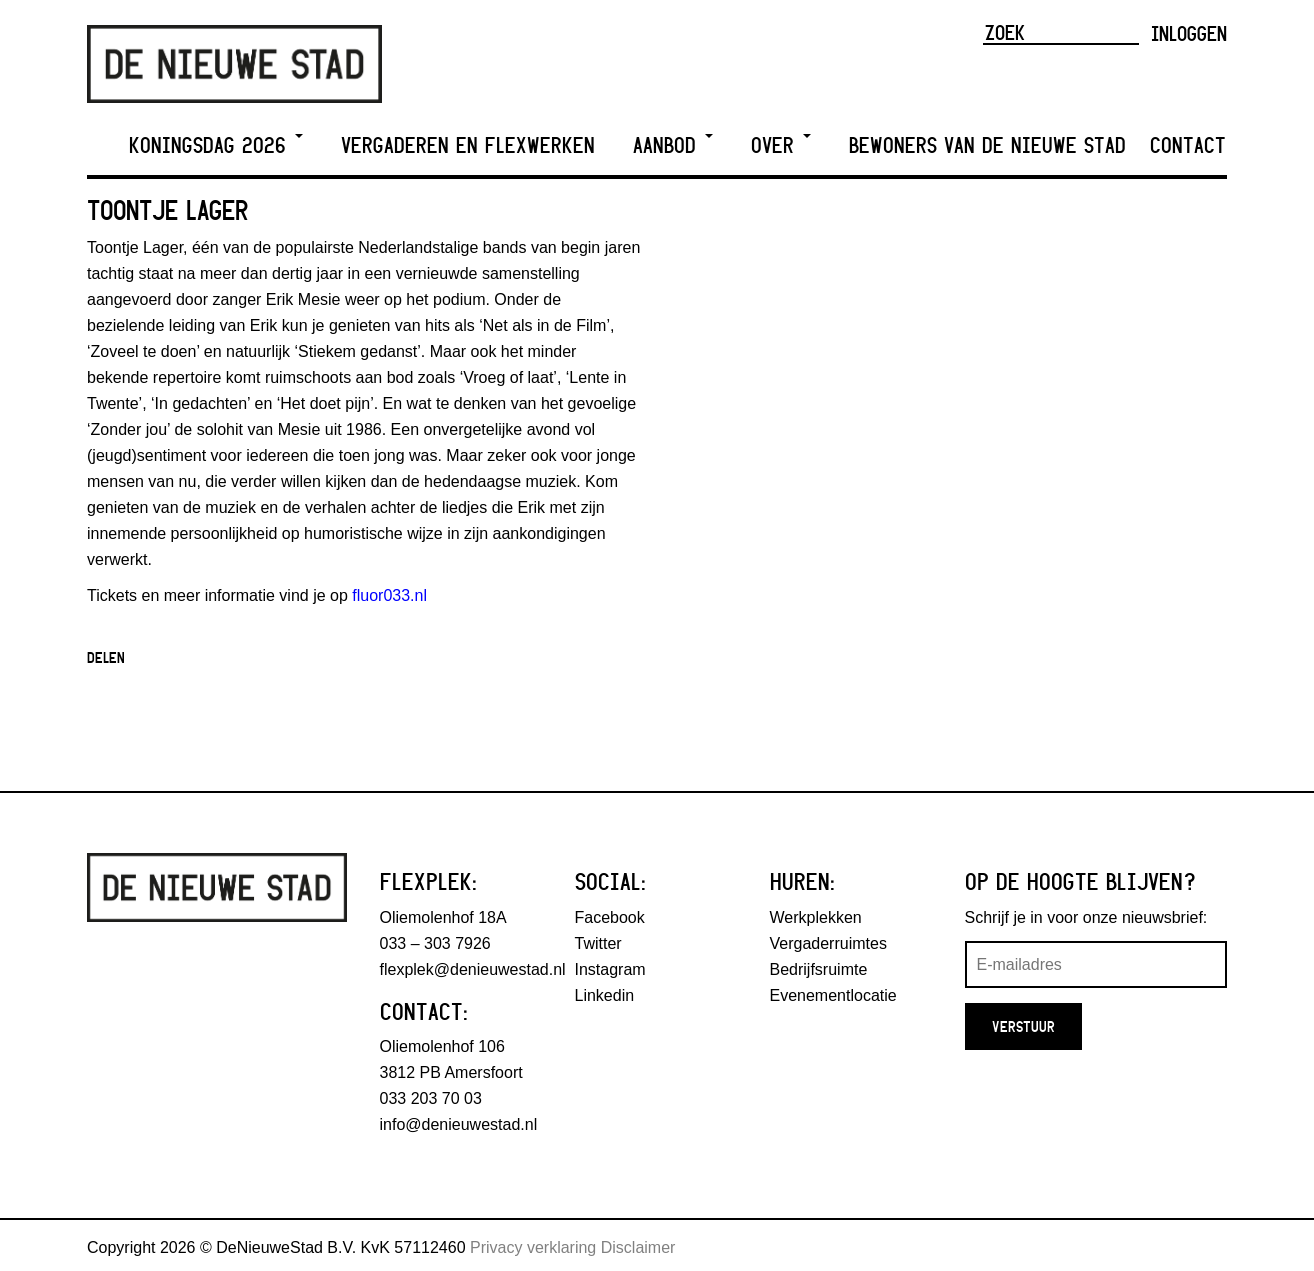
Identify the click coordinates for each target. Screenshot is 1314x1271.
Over (781, 145)
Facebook (610, 917)
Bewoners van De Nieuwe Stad (987, 145)
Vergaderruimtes (828, 943)
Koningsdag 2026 (216, 145)
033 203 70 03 (431, 1098)
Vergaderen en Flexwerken (468, 145)
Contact (1188, 145)
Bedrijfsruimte (819, 969)
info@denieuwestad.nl (459, 1124)
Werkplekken (816, 917)
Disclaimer (638, 1247)
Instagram (610, 969)
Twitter (598, 943)
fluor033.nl (389, 595)
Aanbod (673, 145)
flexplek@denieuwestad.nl (473, 969)
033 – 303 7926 (435, 943)
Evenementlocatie (833, 995)
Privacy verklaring (533, 1247)
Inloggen (1189, 33)
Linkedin (605, 995)
